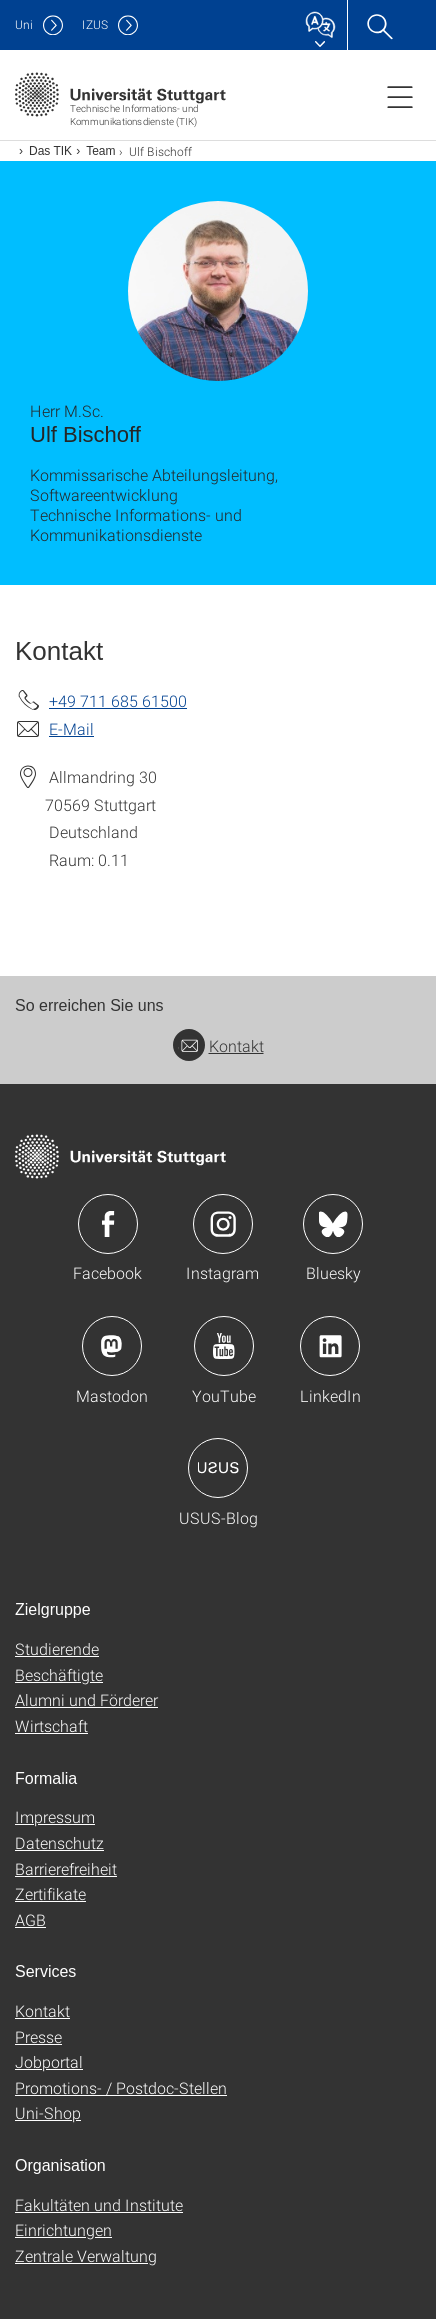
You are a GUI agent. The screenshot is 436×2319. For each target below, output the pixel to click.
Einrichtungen (63, 2229)
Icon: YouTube (224, 1346)
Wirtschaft (51, 1725)
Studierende (57, 1648)
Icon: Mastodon (112, 1346)
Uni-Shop (48, 2112)
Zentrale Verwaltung (86, 2255)
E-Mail (71, 728)
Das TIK (50, 151)
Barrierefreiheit (66, 1868)
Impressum (55, 1816)
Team (100, 151)
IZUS (95, 24)
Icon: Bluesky (333, 1224)
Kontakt (218, 1045)
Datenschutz (59, 1842)
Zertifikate (50, 1893)
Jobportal (49, 2061)
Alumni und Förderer (86, 1699)
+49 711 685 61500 (118, 700)
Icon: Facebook (108, 1224)
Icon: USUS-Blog (218, 1468)
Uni (24, 24)
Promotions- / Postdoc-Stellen (121, 2087)
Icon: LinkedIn (330, 1346)
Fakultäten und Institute (99, 2204)
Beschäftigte (59, 1674)
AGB (30, 1919)
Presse (38, 2036)
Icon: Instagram (223, 1224)
